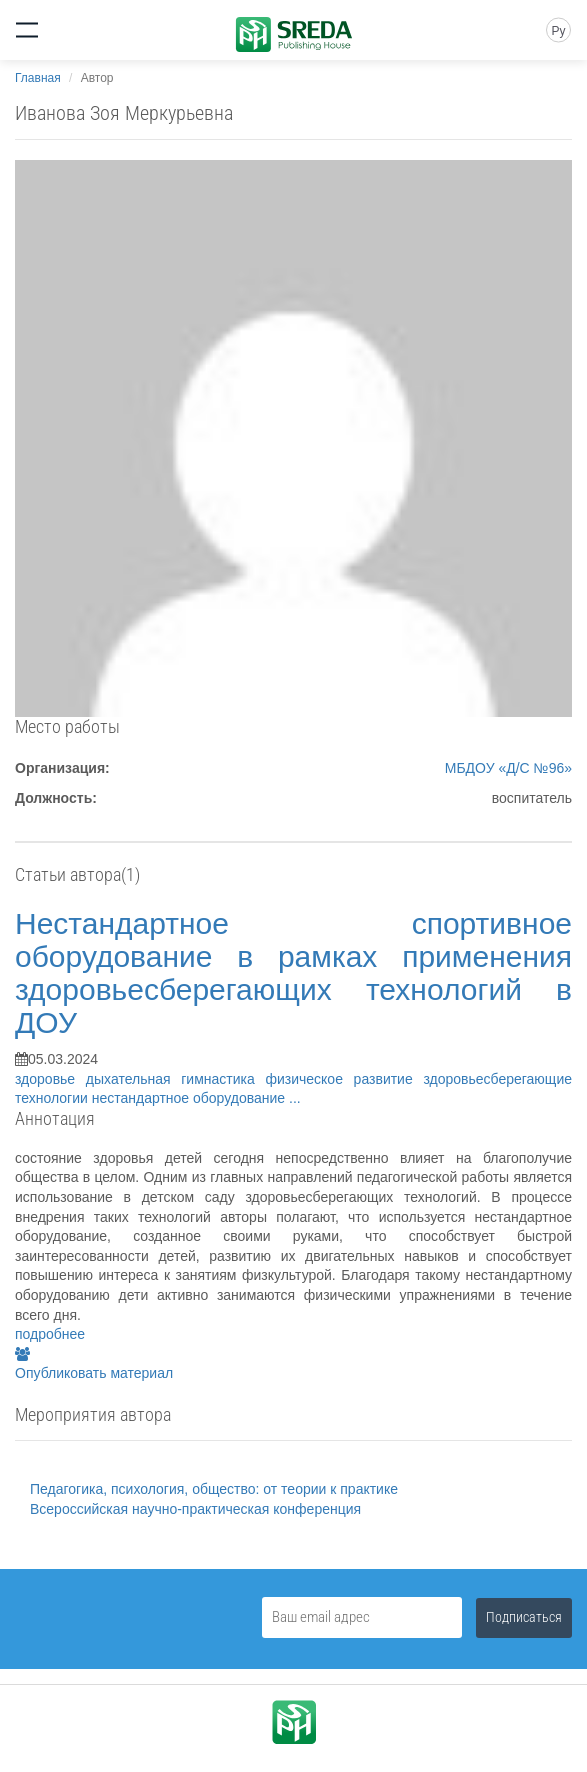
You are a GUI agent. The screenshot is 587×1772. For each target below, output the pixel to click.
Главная (38, 78)
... (295, 1098)
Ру (558, 31)
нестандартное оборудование (190, 1098)
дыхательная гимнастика (176, 1079)
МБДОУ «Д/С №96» (508, 768)
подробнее (50, 1334)
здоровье (50, 1079)
